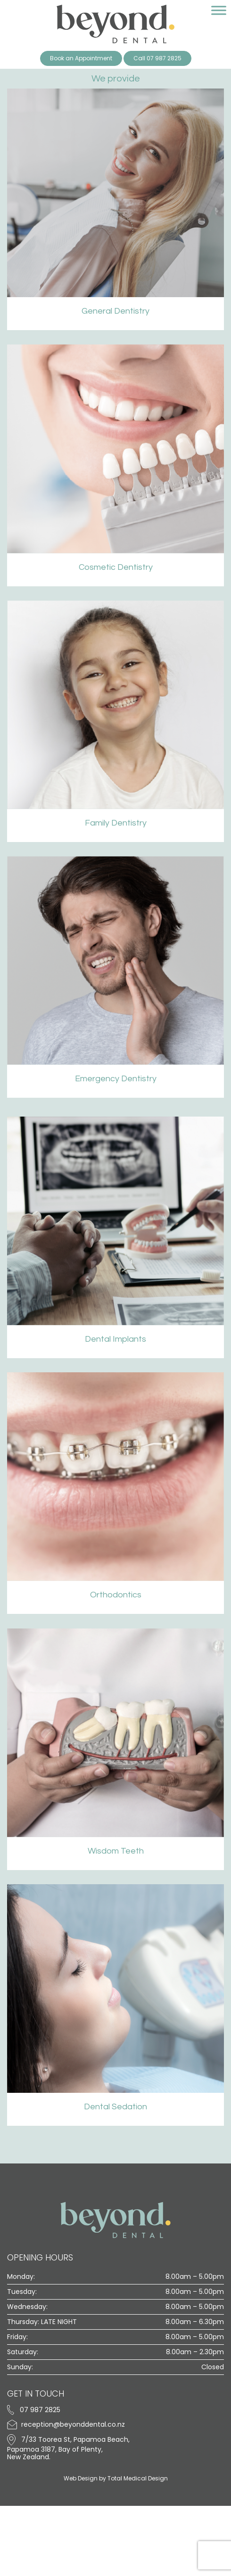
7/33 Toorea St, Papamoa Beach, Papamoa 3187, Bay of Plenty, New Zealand (68, 2448)
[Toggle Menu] (218, 10)
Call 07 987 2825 (157, 58)
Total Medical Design (137, 2478)
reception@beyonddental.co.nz (66, 2424)
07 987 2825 (33, 2409)
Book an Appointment (81, 58)
